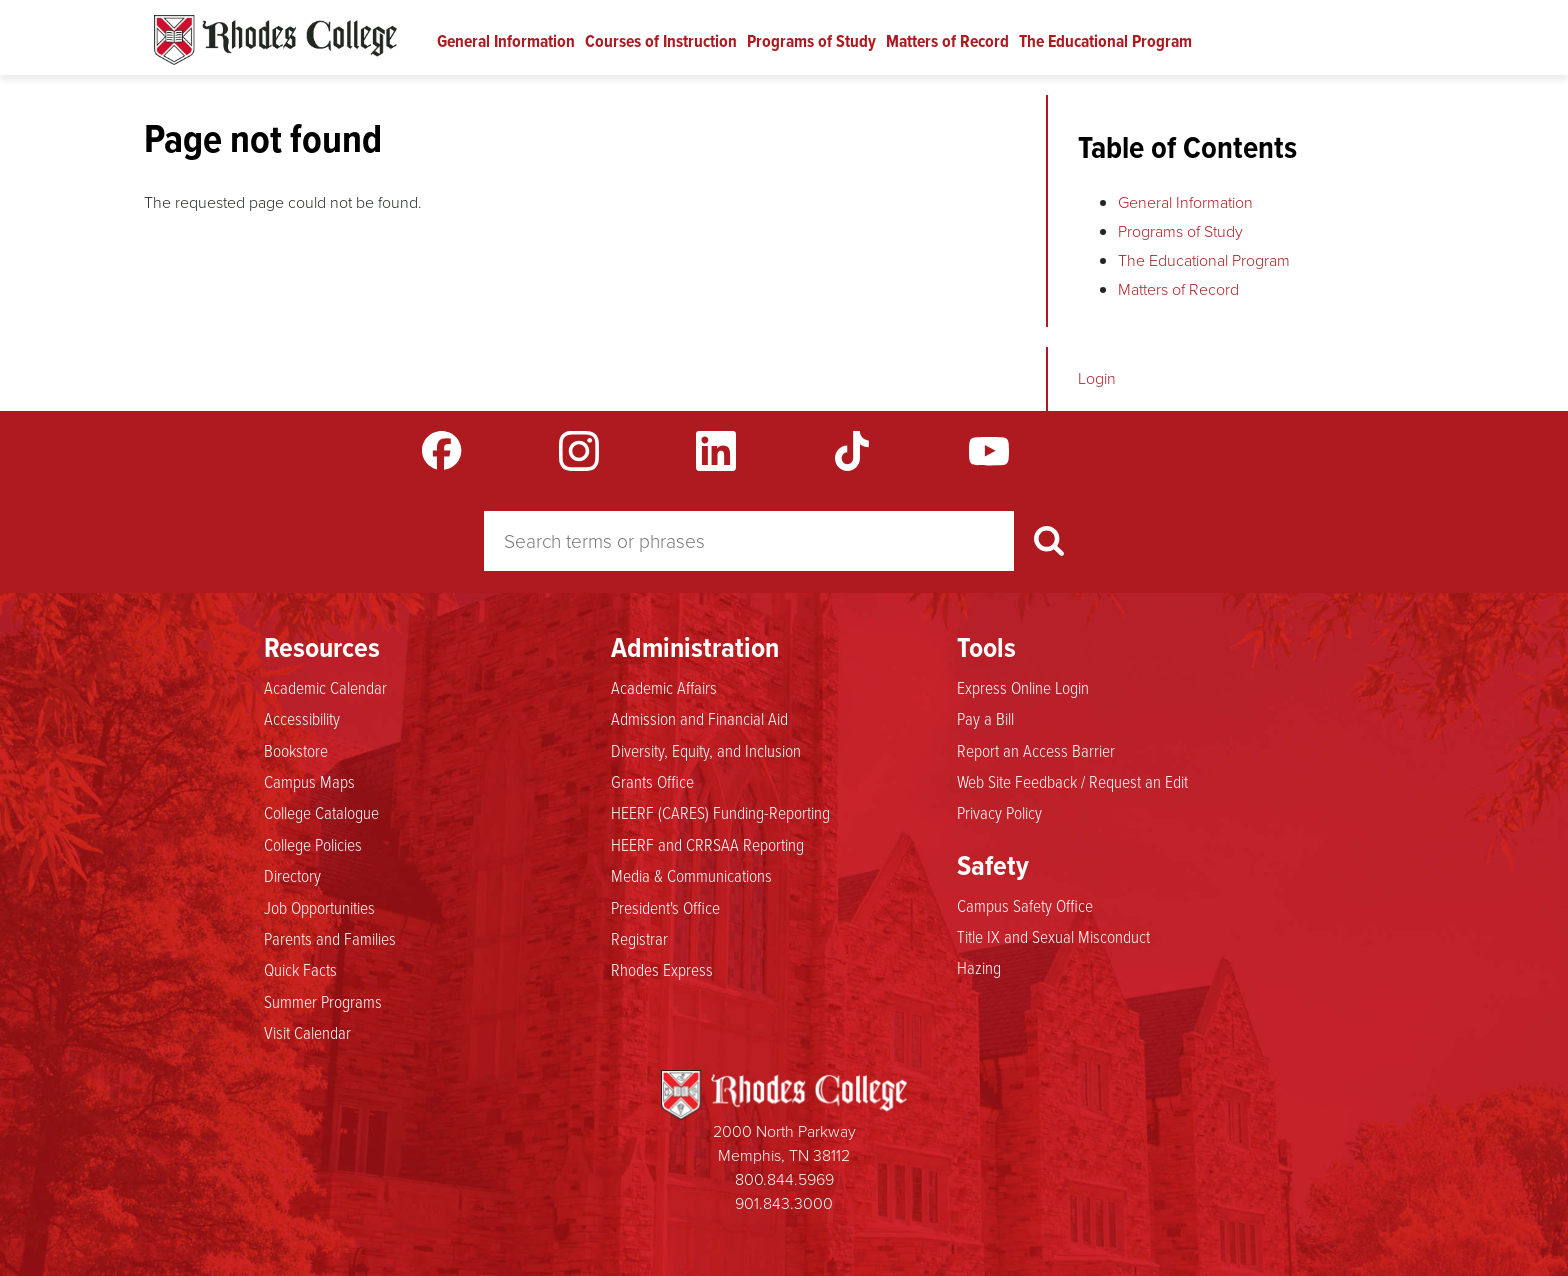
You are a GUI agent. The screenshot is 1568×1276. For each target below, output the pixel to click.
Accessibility (302, 718)
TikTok (852, 451)
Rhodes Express (662, 969)
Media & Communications (691, 875)
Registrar (639, 938)
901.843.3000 (784, 1203)
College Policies (313, 844)
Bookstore (296, 750)
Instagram (579, 451)
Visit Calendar (307, 1032)
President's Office (665, 907)
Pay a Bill (985, 718)
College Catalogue (321, 812)
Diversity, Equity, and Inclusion (706, 750)
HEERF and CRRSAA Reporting (707, 844)
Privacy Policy (999, 812)
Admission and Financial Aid (699, 718)
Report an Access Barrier (1036, 750)
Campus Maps (309, 781)
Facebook (442, 451)
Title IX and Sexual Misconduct (1053, 936)
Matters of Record (947, 41)
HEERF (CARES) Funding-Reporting (720, 812)
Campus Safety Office (1025, 905)
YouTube (989, 451)
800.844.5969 (784, 1179)
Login (1097, 378)
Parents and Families (330, 938)
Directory (292, 875)
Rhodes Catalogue (275, 40)
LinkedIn (716, 451)
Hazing (979, 967)
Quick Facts (300, 969)
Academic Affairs (664, 687)
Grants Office (652, 781)
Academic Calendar (325, 687)
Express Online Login (1023, 687)
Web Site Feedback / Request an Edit (1072, 781)
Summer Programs (323, 1001)
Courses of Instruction (661, 41)
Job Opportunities (319, 907)
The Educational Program (1105, 41)
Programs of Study (811, 41)
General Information (506, 41)
